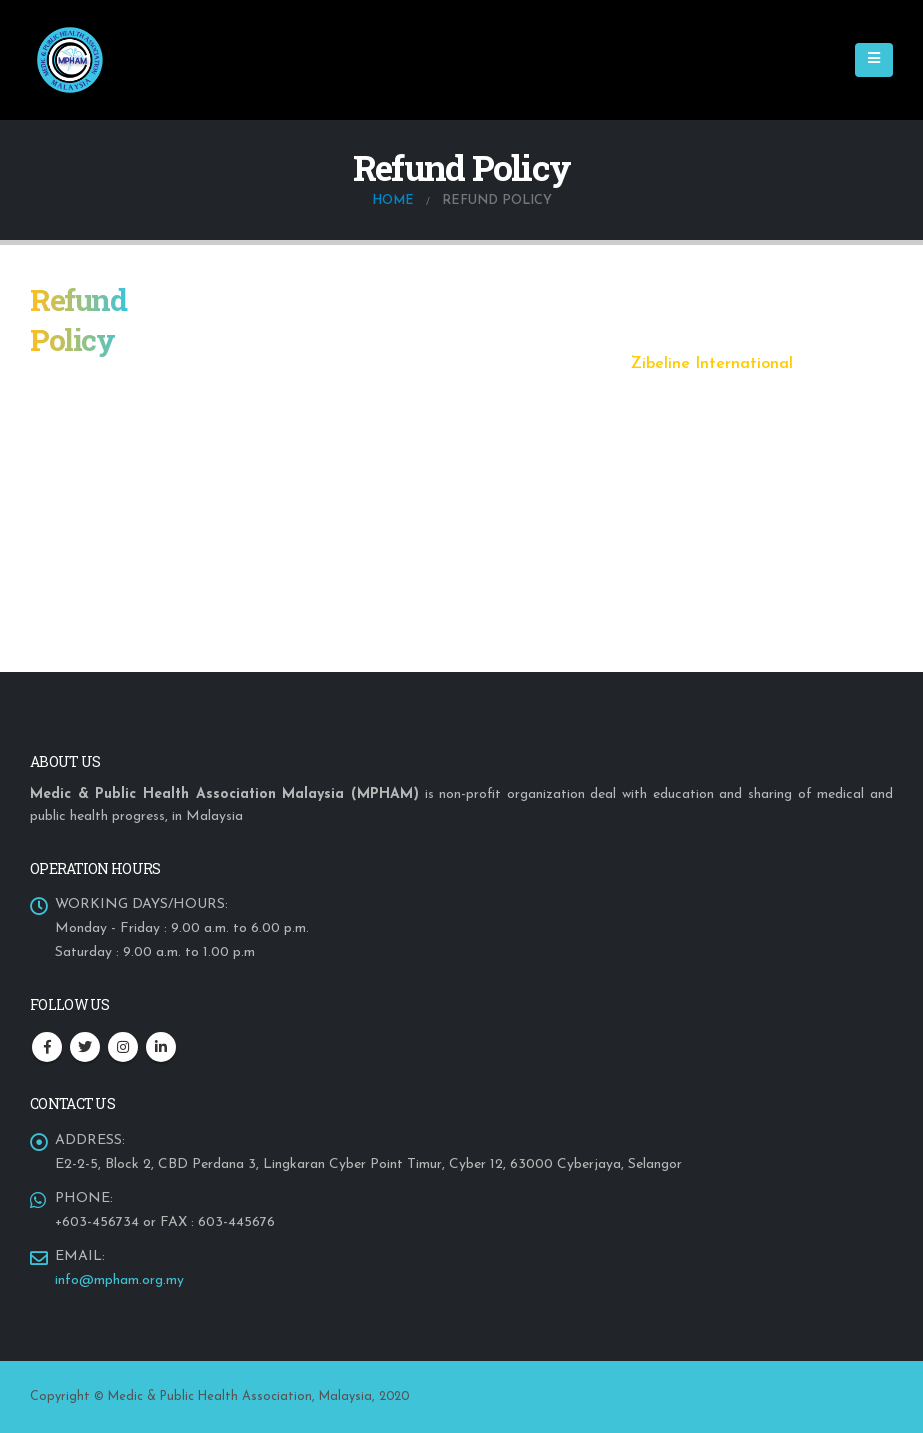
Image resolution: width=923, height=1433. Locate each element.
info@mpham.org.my (119, 1280)
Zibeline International (712, 364)
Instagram (123, 1047)
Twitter (85, 1047)
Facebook (47, 1047)
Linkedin (161, 1047)
